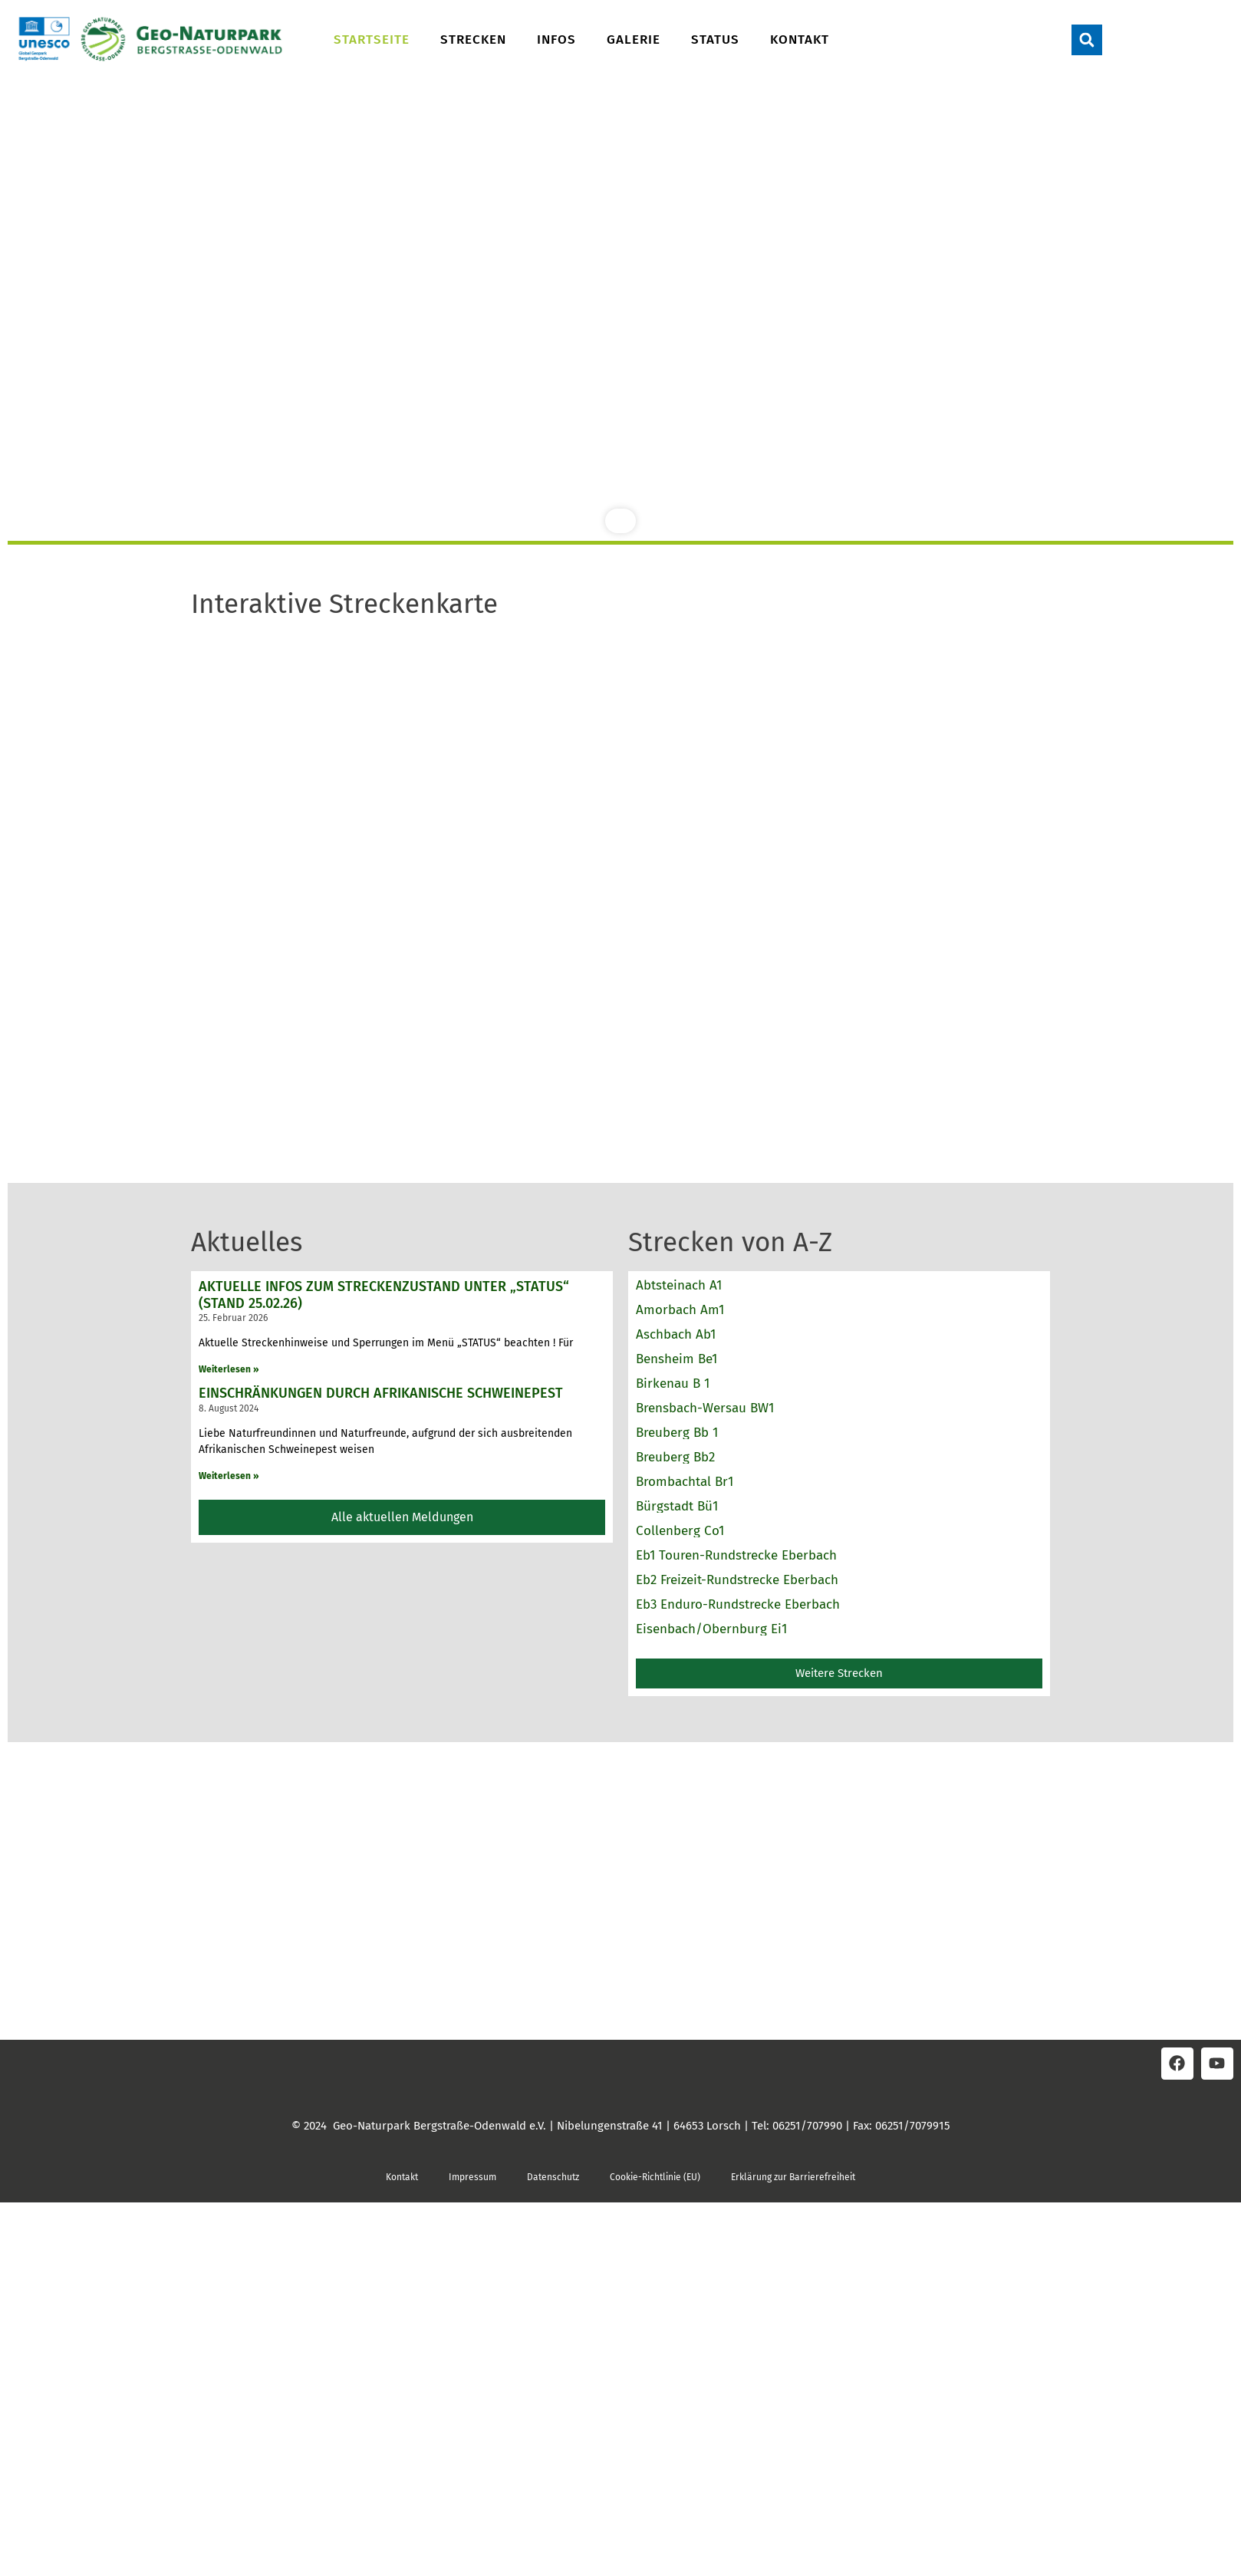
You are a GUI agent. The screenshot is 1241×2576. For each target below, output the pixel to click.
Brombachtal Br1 (684, 1482)
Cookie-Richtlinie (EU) (655, 2177)
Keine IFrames (620, 882)
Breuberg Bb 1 (677, 1433)
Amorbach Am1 (680, 1310)
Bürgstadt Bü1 (677, 1506)
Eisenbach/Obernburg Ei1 (711, 1629)
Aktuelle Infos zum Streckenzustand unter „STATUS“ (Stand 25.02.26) (384, 1295)
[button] (1086, 40)
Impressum (472, 2177)
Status (715, 39)
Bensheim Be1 (676, 1359)
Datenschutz (553, 2177)
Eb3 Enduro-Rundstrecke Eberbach (738, 1604)
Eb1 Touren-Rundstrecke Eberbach (736, 1555)
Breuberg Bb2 (675, 1457)
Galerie (633, 39)
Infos (556, 39)
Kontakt (799, 39)
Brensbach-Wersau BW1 (705, 1408)
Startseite (372, 39)
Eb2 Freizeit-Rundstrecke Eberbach (737, 1580)
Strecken (473, 39)
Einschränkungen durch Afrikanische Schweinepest (381, 1393)
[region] (620, 314)
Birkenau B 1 (672, 1383)
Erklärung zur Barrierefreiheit (793, 2177)
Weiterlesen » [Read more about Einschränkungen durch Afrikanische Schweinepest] (229, 1476)
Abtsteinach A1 (679, 1285)
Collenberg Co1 (680, 1531)
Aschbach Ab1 (676, 1334)
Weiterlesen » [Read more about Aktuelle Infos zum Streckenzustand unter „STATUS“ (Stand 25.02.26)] (229, 1369)
